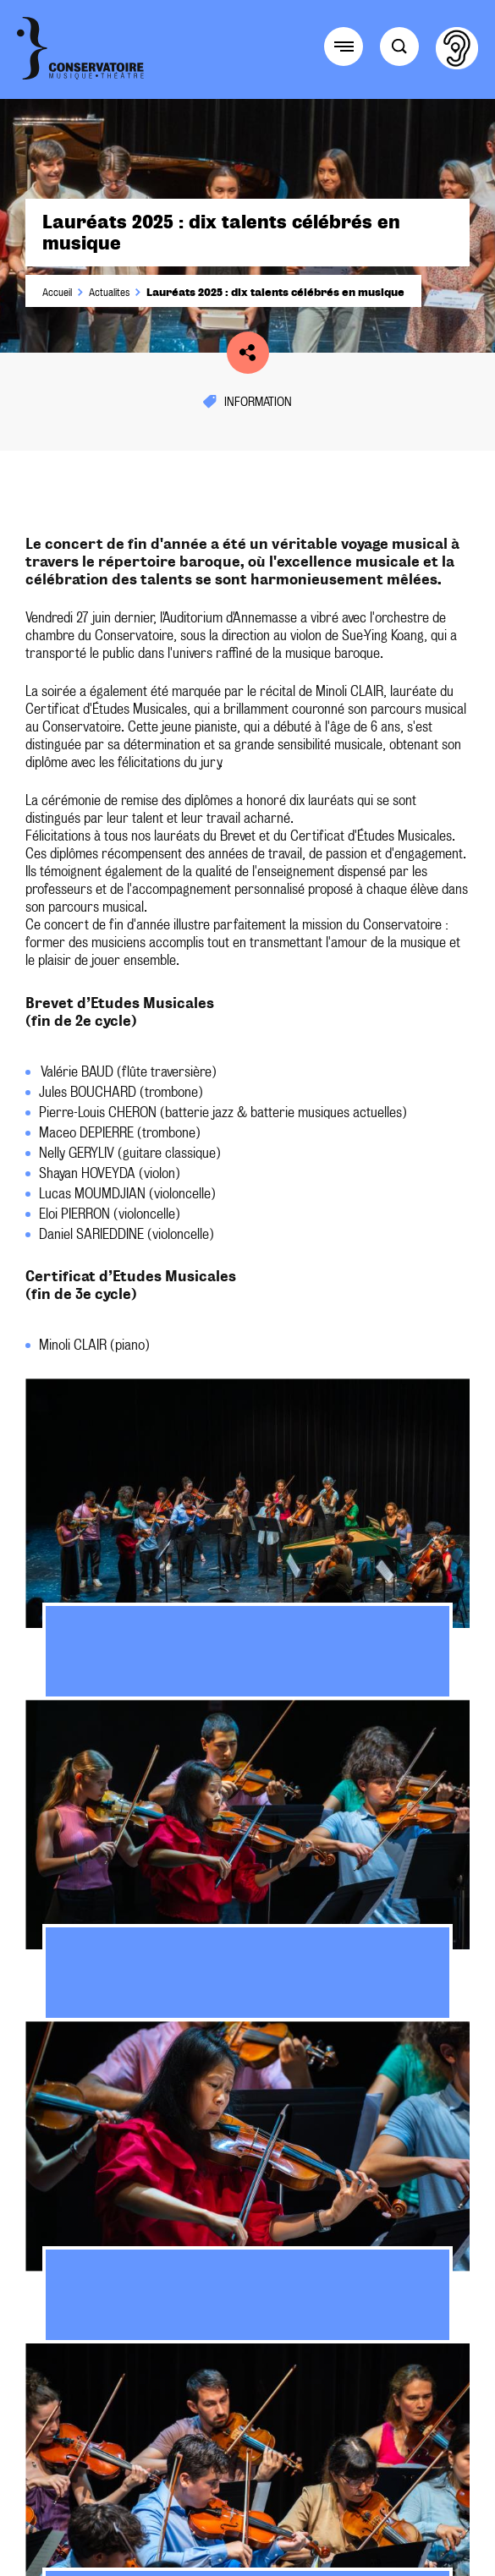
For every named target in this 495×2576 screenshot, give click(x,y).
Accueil (57, 293)
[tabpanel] (247, 1539)
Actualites (109, 293)
